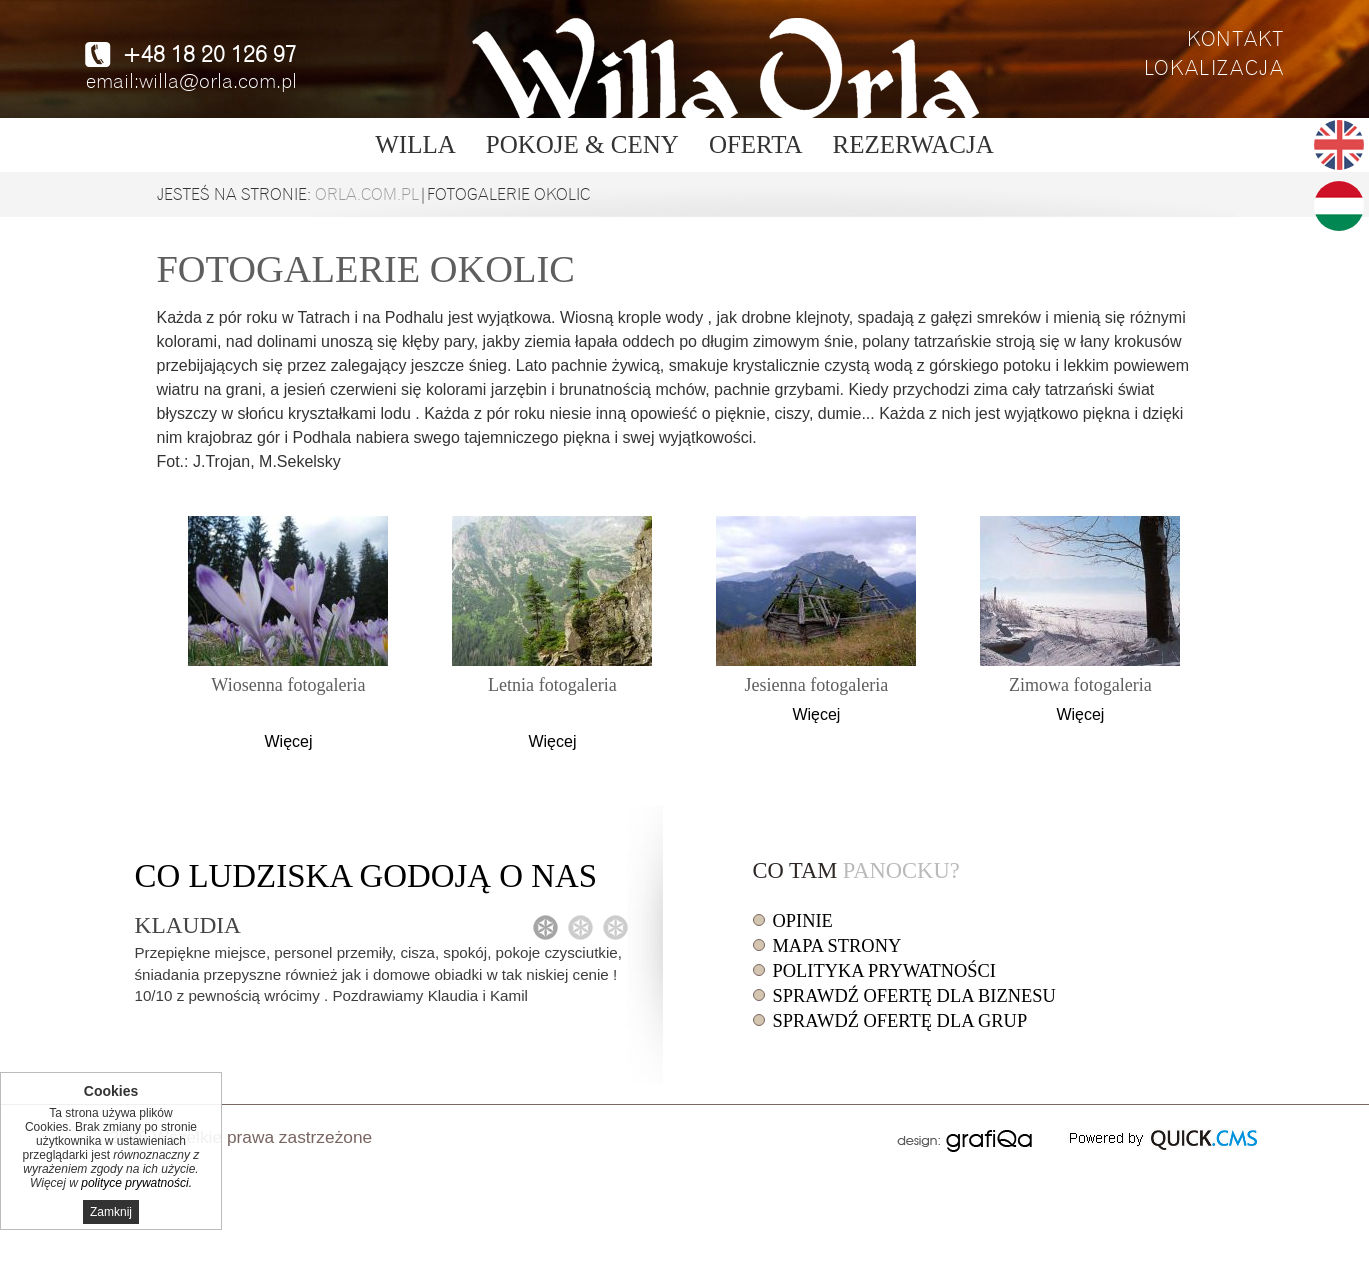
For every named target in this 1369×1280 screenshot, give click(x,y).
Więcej (288, 741)
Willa (415, 144)
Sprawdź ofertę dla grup (900, 1021)
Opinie (803, 921)
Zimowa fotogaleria (1080, 685)
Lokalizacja (1214, 68)
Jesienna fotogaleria (816, 685)
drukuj (863, 1135)
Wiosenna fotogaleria (288, 685)
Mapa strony (837, 946)
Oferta (756, 144)
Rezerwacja (913, 144)
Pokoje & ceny (582, 144)
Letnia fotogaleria (552, 685)
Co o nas (366, 876)
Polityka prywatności (884, 971)
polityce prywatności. (136, 1183)
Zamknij (111, 1212)
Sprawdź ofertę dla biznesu (914, 996)
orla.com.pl (367, 195)
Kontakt (1235, 39)
